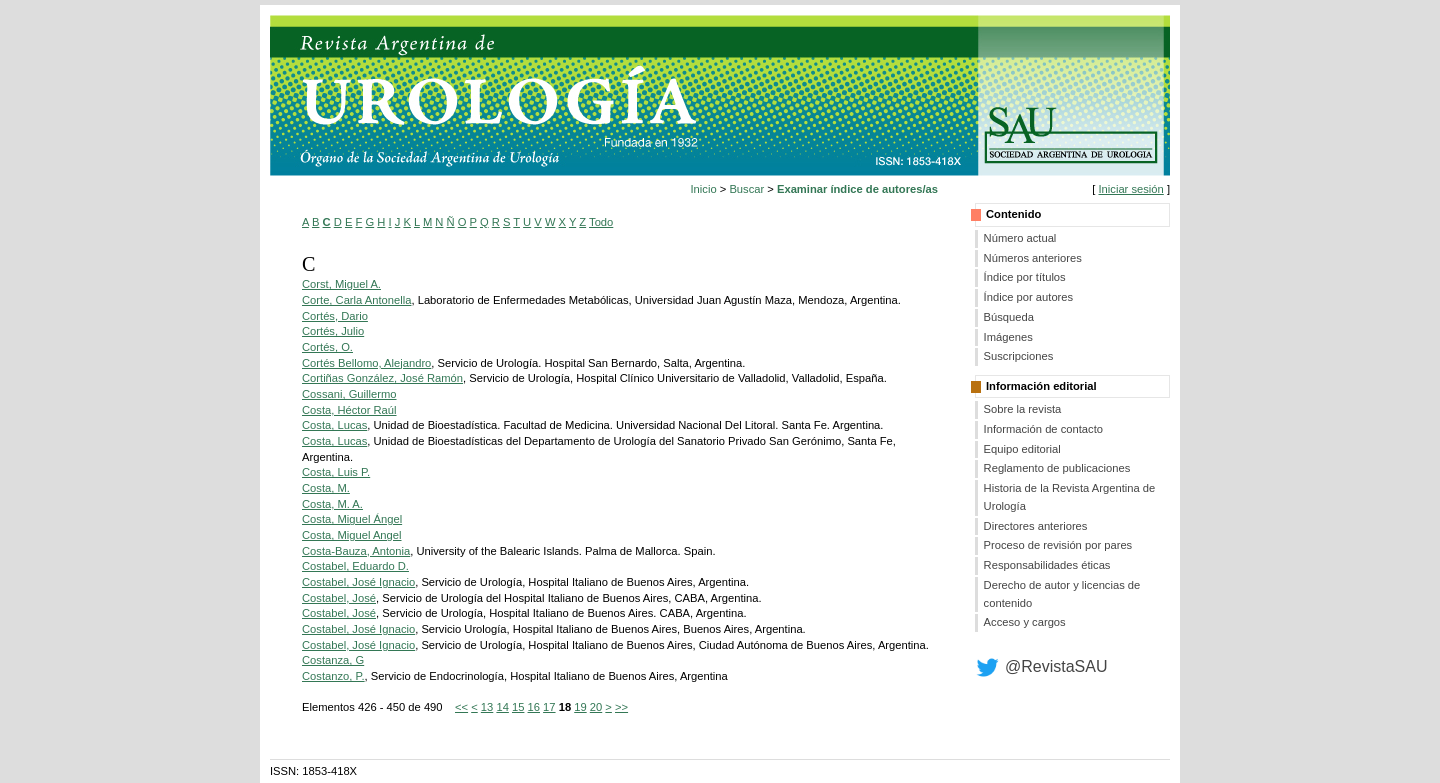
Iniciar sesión (1130, 189)
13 (487, 707)
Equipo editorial (1022, 449)
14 (502, 707)
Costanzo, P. (333, 676)
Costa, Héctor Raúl (349, 410)
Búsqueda (1009, 317)
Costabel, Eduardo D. (355, 566)
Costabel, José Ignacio (358, 582)
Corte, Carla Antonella (356, 300)
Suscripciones (1019, 356)
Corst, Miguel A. (341, 284)
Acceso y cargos (1025, 622)
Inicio (704, 189)
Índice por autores (1029, 297)
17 (549, 707)
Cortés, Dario (335, 316)
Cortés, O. (327, 347)
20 (596, 707)
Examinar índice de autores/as (857, 189)
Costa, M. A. (332, 504)
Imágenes (1008, 337)
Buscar (746, 189)
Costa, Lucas (334, 425)
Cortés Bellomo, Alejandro (366, 363)
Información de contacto (1043, 429)
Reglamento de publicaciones (1057, 468)
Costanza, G (333, 660)
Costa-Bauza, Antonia (356, 551)
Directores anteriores (1036, 526)
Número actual (1020, 238)
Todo (601, 222)
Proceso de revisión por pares (1058, 545)
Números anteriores (1033, 258)
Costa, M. (326, 488)
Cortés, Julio (333, 331)
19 (580, 707)
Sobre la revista (1023, 409)
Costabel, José (339, 598)
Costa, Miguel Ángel (352, 519)
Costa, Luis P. (336, 472)
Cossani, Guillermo (349, 394)
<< (461, 707)
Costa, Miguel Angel (352, 535)
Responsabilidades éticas (1047, 565)
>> (621, 707)
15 (518, 707)
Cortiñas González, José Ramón (382, 378)
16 (534, 707)
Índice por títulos (1025, 277)
